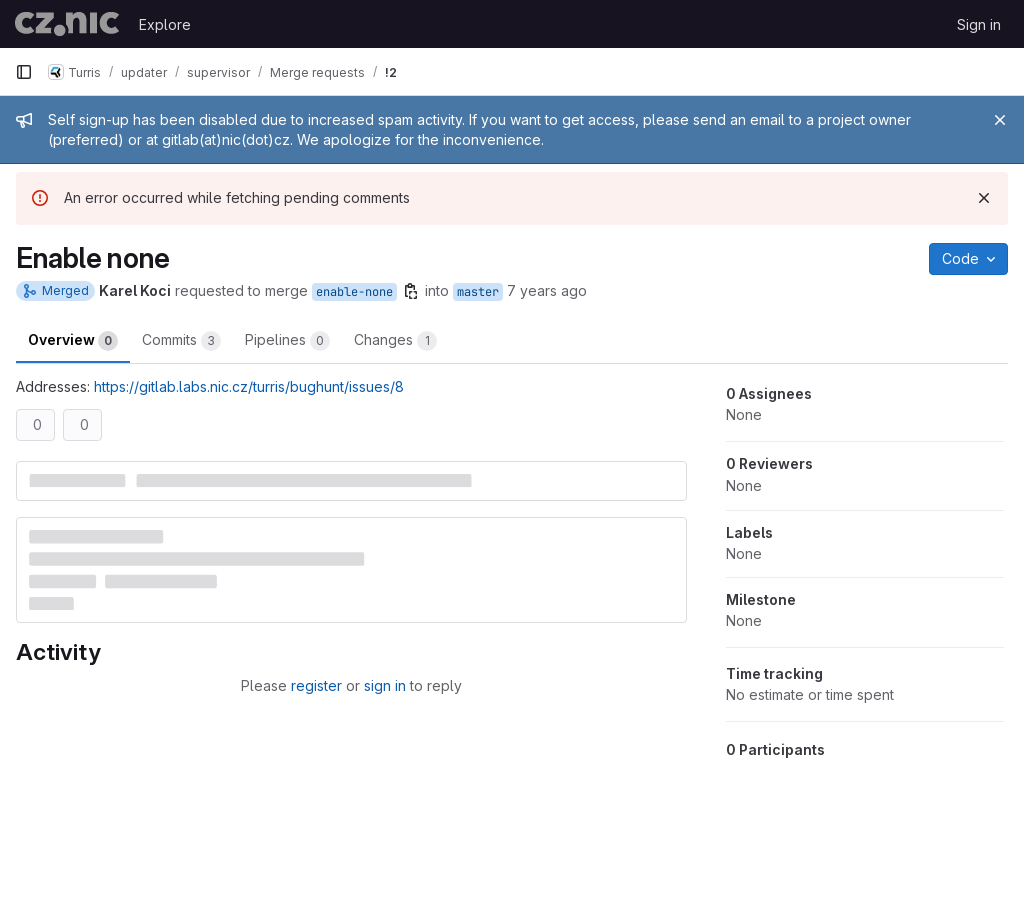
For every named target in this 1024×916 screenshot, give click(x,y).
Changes (395, 341)
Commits (181, 341)
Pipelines (287, 341)
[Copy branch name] (411, 291)
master (478, 292)
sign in (385, 685)
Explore (165, 24)
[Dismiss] (984, 198)
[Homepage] (67, 24)
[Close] (1000, 120)
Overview (73, 341)
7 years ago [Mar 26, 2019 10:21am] (547, 290)
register (316, 685)
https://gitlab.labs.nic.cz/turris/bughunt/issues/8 (249, 386)
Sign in (979, 24)
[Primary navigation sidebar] (24, 72)
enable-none (354, 292)
